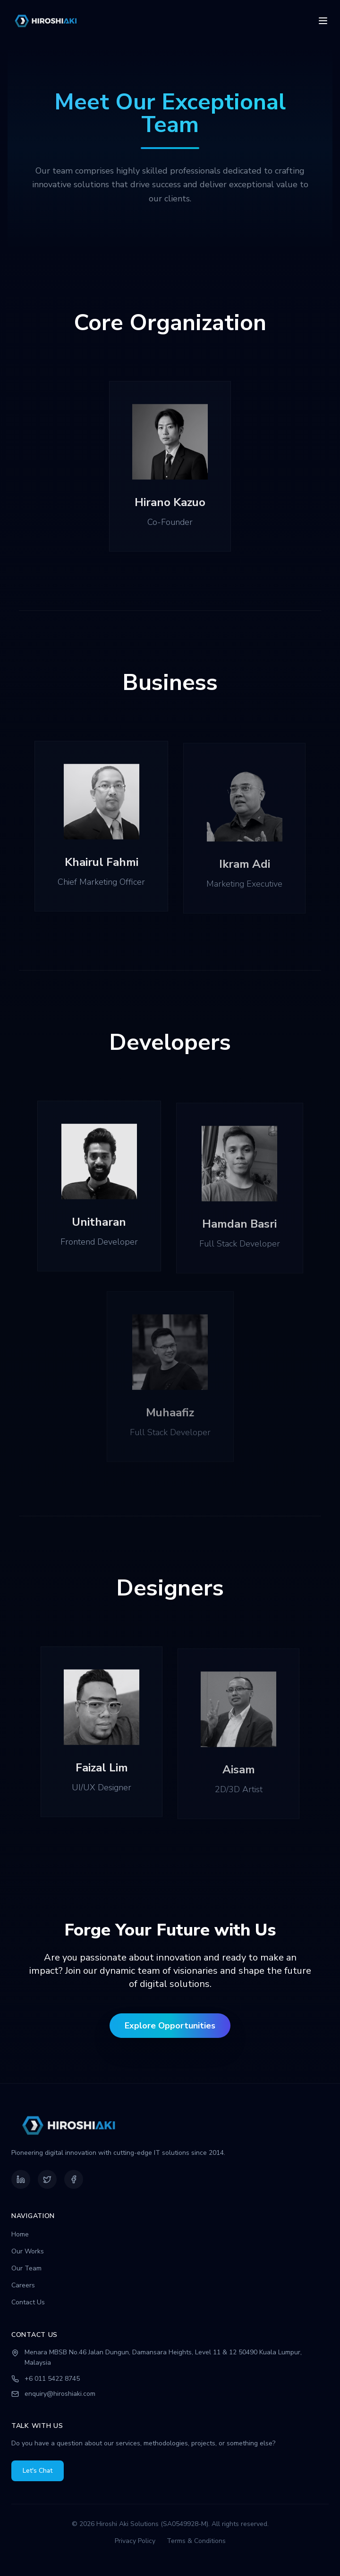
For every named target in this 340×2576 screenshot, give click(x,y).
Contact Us (28, 2302)
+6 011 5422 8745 (52, 2378)
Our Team (26, 2268)
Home (20, 2234)
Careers (23, 2285)
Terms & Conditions (196, 2540)
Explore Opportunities (170, 2025)
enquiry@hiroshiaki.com (60, 2393)
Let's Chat (37, 2470)
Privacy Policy (135, 2540)
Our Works (27, 2251)
